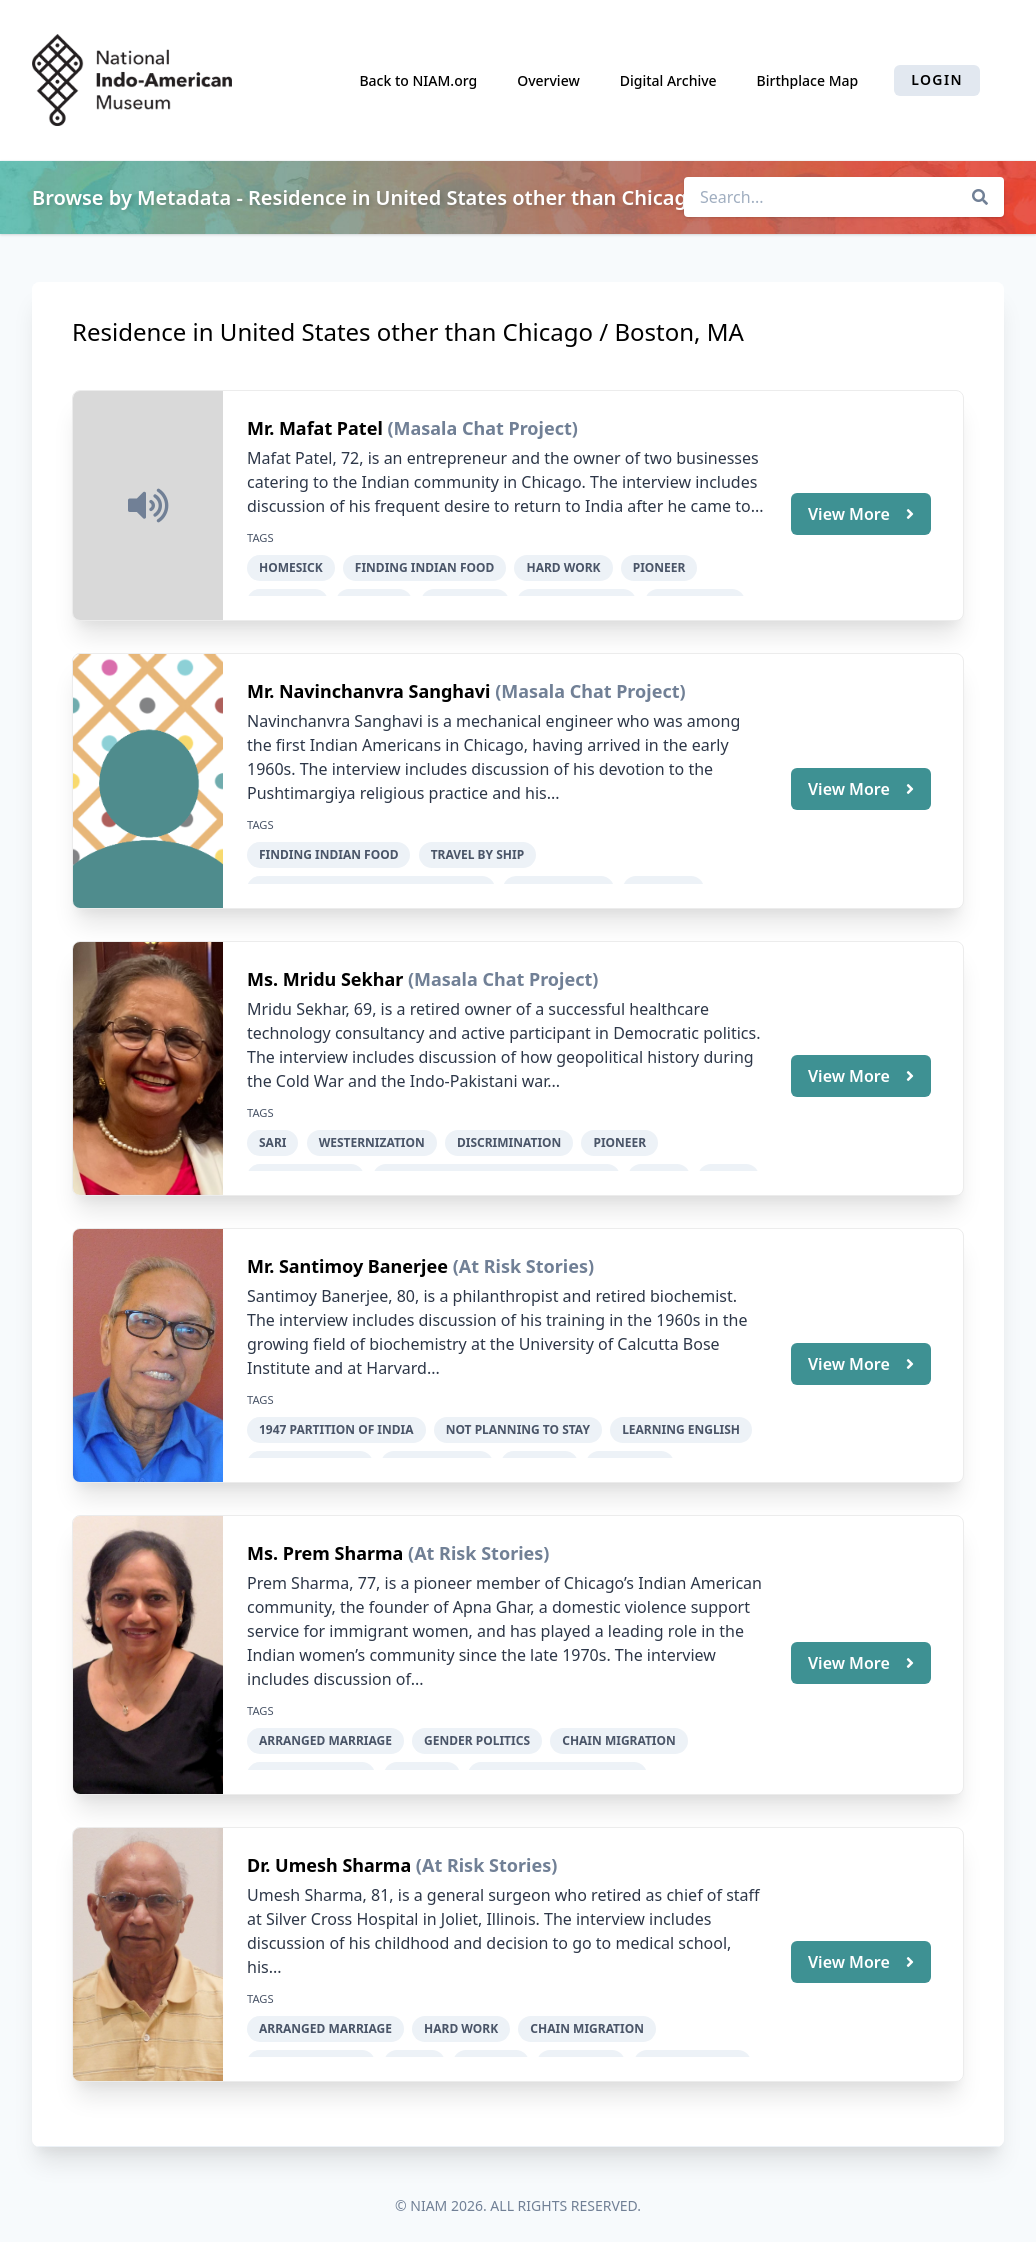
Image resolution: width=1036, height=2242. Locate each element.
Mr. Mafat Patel (317, 428)
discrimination (509, 1137)
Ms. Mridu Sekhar (327, 974)
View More (861, 513)
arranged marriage (325, 1731)
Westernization (372, 1137)
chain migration (619, 1731)
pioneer (659, 567)
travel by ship (478, 852)
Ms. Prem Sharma (327, 1544)
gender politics (477, 1731)
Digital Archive (668, 80)
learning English (681, 1422)
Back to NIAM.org (418, 80)
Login (937, 79)
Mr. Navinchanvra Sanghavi (371, 689)
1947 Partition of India (336, 1422)
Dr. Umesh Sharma (331, 1853)
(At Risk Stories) (523, 1259)
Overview (548, 80)
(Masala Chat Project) (482, 428)
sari (272, 1137)
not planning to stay (518, 1422)
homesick (291, 567)
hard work (563, 567)
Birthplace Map (808, 80)
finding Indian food (424, 567)
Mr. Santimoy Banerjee (350, 1259)
